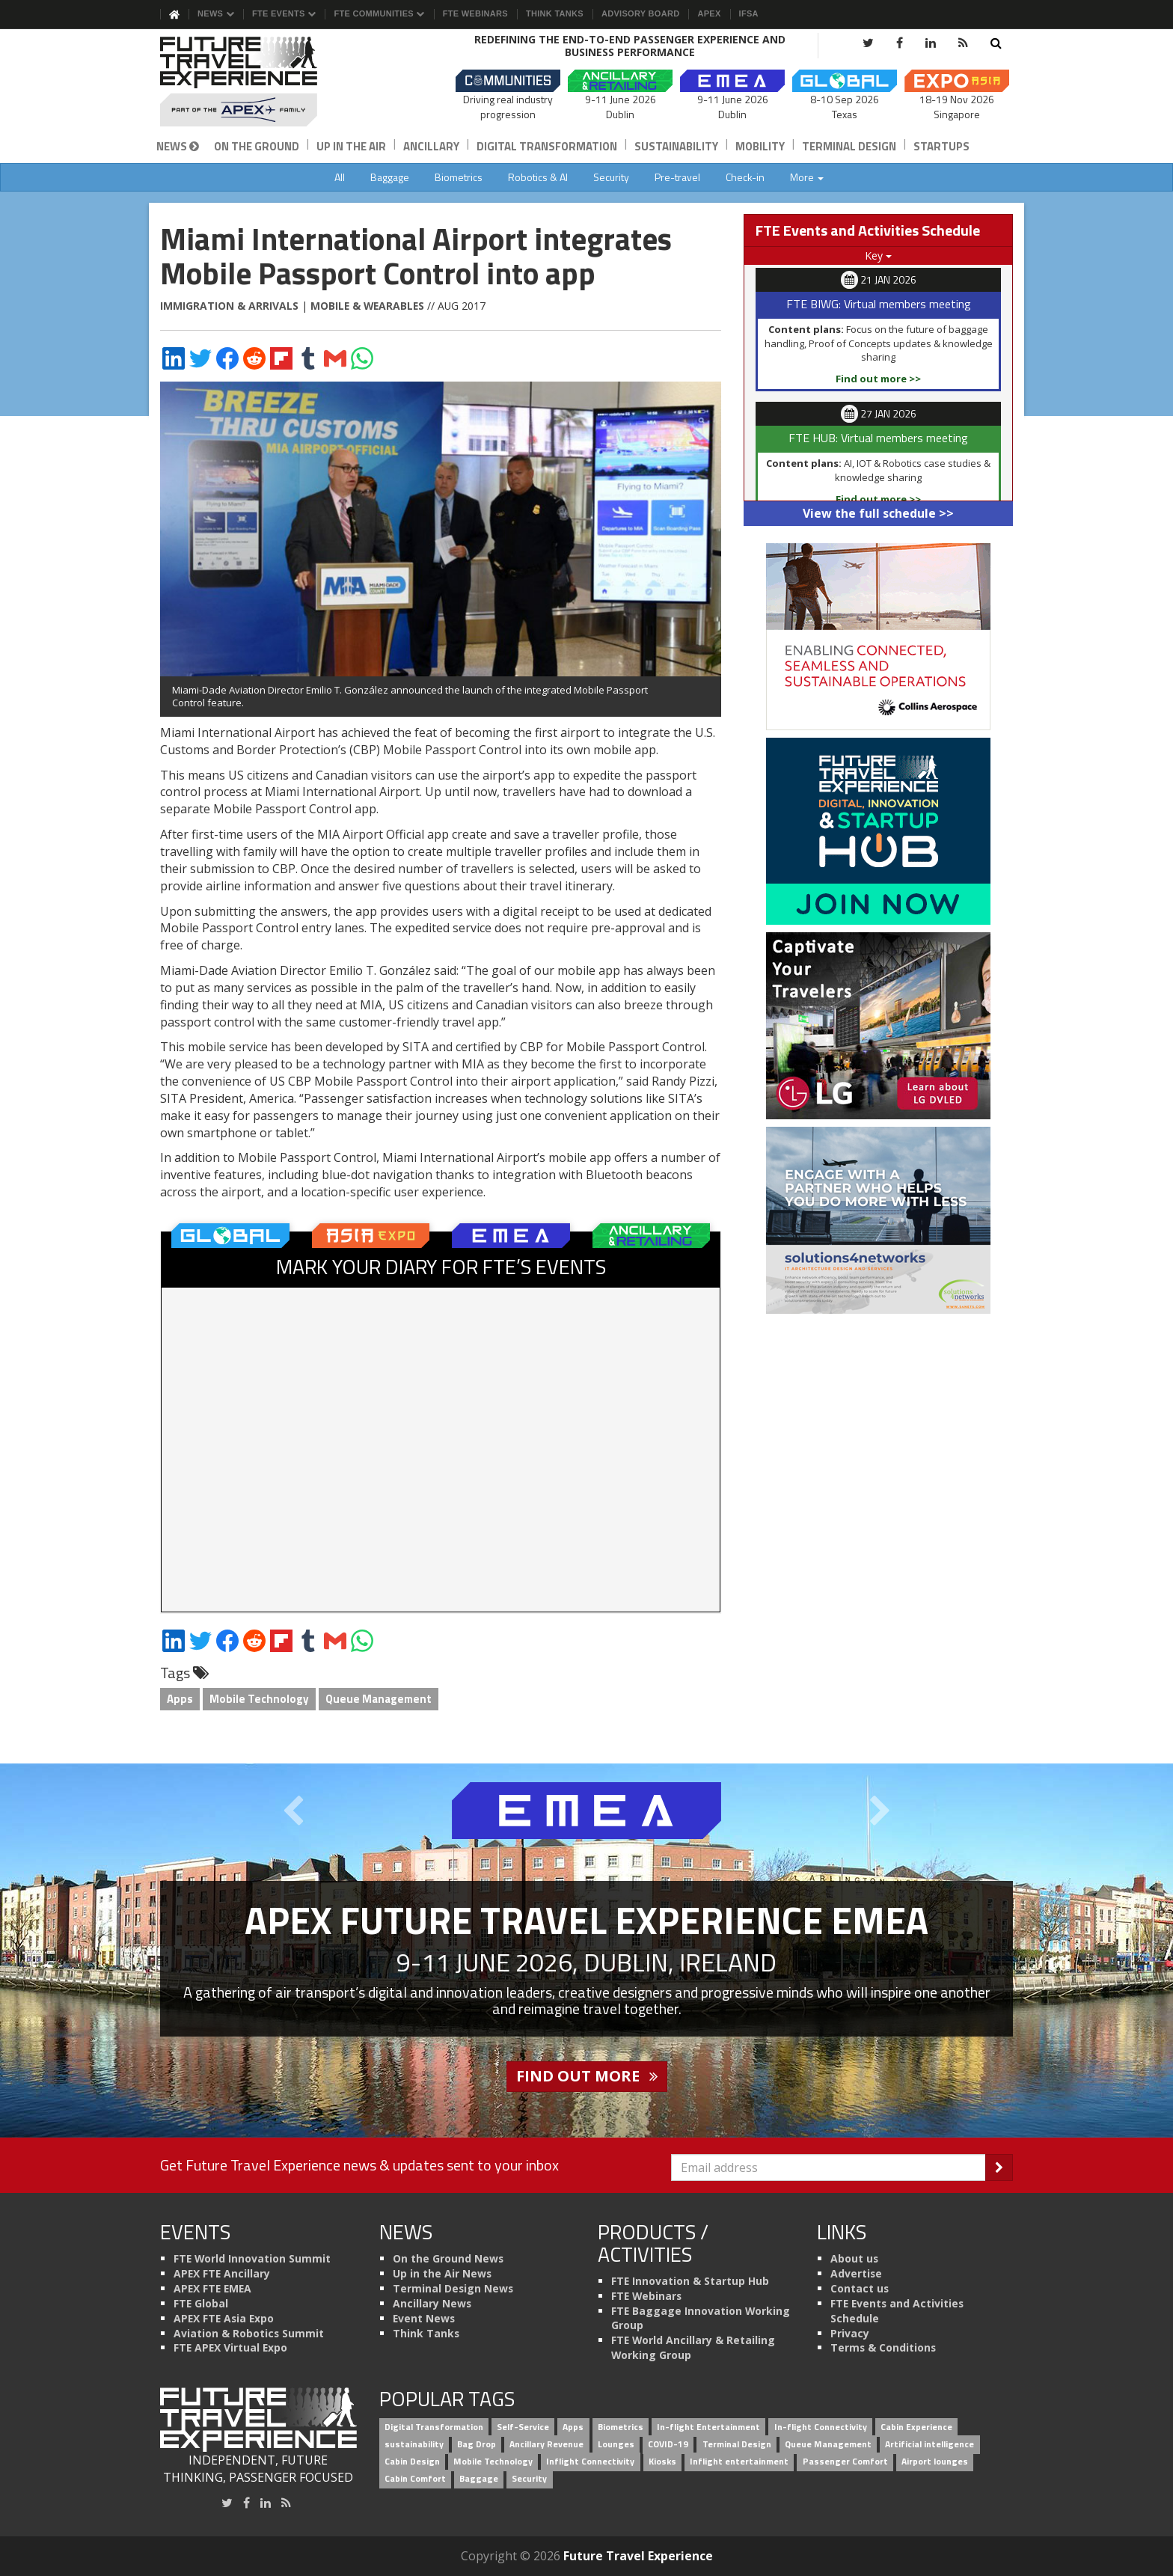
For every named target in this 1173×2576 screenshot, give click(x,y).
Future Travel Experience (638, 2556)
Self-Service (523, 2427)
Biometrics (459, 177)
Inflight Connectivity (590, 2461)
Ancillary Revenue (546, 2445)
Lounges (616, 2445)
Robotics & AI (538, 177)
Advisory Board (640, 13)
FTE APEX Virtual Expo (230, 2347)
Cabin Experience (916, 2427)
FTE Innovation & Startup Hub (690, 2281)
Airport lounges (934, 2461)
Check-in (745, 177)
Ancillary (431, 146)
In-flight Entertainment (708, 2427)
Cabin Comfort (415, 2478)
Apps (180, 1698)
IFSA (749, 13)
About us (854, 2258)
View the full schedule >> (878, 513)
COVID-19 (668, 2445)
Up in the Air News (442, 2273)
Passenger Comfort (845, 2461)
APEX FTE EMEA (212, 2288)
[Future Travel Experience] (258, 81)
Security (611, 177)
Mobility (760, 146)
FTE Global (201, 2303)
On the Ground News (448, 2258)
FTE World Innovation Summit (252, 2258)
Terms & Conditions (883, 2347)
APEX (708, 13)
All (339, 177)
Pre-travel (677, 177)
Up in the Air (351, 146)
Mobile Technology (259, 1698)
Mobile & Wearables (367, 306)
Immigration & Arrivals (229, 306)
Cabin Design (412, 2461)
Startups (941, 146)
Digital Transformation (547, 146)
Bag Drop (476, 2445)
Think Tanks (555, 13)
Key (878, 255)
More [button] (807, 177)
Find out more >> (878, 378)
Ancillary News (432, 2303)
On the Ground (256, 146)
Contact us (859, 2288)
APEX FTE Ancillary (222, 2273)
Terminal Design (849, 146)
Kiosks (662, 2461)
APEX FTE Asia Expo (224, 2318)
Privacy (849, 2333)
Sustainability (676, 146)
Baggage (389, 177)
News (215, 13)
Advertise (856, 2273)
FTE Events (284, 13)
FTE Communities (379, 13)
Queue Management (378, 1698)
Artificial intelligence (929, 2445)
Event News (424, 2318)
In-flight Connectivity (820, 2427)
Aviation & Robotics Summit (249, 2333)
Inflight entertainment (739, 2461)
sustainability (414, 2445)
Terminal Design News (453, 2288)
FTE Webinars (475, 13)
